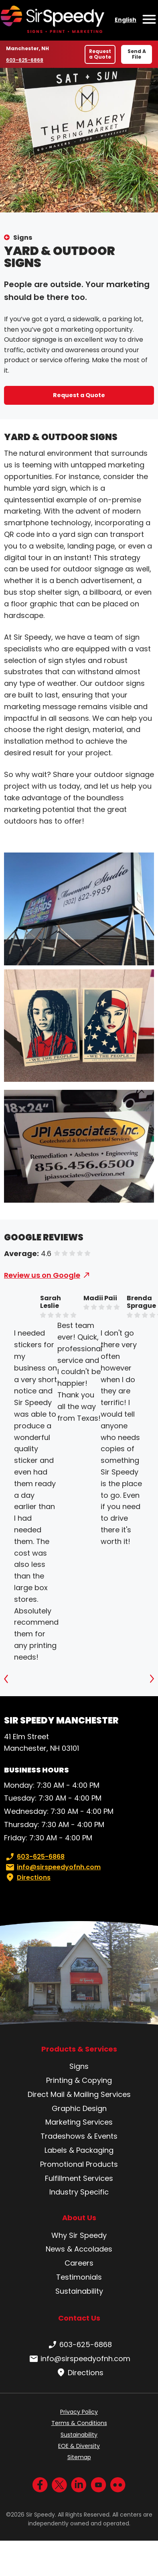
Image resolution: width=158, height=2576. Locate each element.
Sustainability (79, 2291)
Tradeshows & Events (79, 2136)
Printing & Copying (79, 2080)
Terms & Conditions (79, 2423)
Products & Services (79, 2049)
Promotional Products (79, 2164)
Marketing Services (79, 2122)
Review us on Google (42, 1275)
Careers (79, 2263)
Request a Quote (100, 54)
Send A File (137, 54)
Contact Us (79, 2318)
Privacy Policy (79, 2412)
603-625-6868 (24, 59)
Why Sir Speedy (79, 2235)
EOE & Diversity (79, 2446)
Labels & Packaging (79, 2150)
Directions (27, 1877)
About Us (79, 2217)
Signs (22, 237)
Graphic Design (79, 2108)
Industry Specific (79, 2192)
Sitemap (79, 2457)
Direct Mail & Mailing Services (79, 2094)
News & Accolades (79, 2249)
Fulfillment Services (79, 2178)
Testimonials (79, 2277)
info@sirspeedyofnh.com (52, 1867)
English (125, 20)
